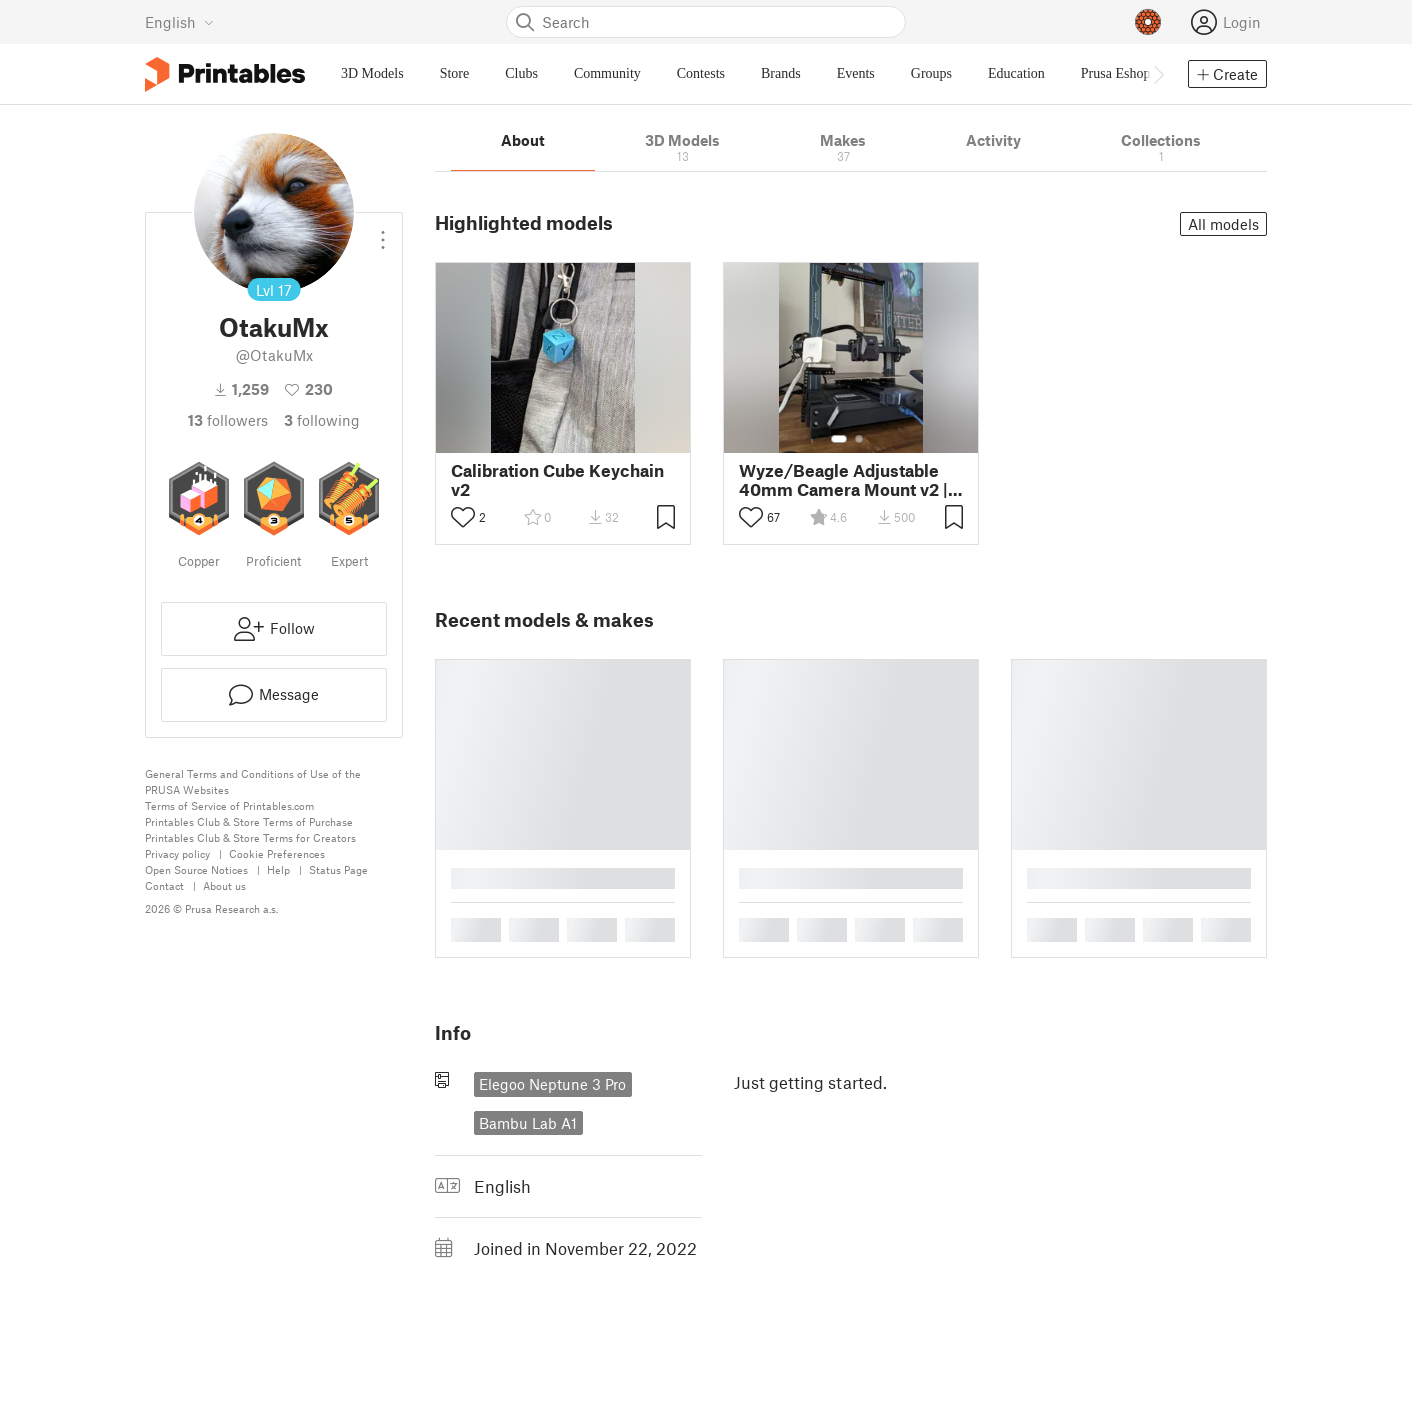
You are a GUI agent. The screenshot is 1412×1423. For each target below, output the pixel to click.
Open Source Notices (196, 869)
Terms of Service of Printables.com (229, 805)
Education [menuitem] (1016, 73)
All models (1223, 224)
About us (224, 885)
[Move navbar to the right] (1158, 74)
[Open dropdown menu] (383, 232)
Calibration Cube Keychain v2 (557, 480)
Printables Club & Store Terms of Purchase (249, 821)
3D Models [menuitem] (372, 73)
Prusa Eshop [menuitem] (1116, 73)
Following (322, 420)
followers (228, 420)
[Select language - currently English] (179, 22)
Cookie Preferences (277, 853)
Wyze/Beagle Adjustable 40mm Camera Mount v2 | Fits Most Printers (843, 480)
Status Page (338, 869)
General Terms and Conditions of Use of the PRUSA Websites (253, 781)
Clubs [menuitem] (521, 73)
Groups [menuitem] (931, 73)
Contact (164, 885)
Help (278, 869)
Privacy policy (177, 853)
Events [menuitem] (856, 73)
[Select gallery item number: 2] (859, 439)
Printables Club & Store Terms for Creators (250, 837)
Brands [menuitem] (781, 73)
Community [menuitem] (607, 73)
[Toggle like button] (463, 517)
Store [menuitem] (455, 73)
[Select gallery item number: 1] (839, 439)
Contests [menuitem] (701, 73)
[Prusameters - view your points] (1148, 22)
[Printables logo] (225, 74)
